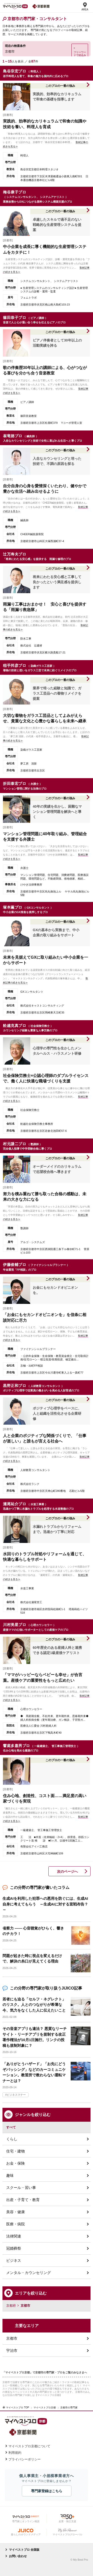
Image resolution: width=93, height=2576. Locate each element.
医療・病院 (15, 2224)
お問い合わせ (18, 2556)
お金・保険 (15, 2163)
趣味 (10, 2175)
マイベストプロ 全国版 (24, 2549)
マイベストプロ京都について (29, 2446)
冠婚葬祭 (13, 2248)
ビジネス (13, 2260)
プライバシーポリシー (24, 2459)
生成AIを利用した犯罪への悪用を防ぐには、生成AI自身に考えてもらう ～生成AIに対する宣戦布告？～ (45, 1904)
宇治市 (11, 2350)
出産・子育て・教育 (23, 2200)
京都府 (11, 2305)
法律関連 (13, 2236)
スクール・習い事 (21, 2187)
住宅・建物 (15, 2151)
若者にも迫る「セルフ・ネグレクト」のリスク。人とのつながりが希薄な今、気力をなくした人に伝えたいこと (34, 2004)
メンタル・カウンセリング (28, 2272)
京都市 (11, 2338)
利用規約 (14, 2452)
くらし (11, 2139)
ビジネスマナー (16, 2094)
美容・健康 (15, 2212)
